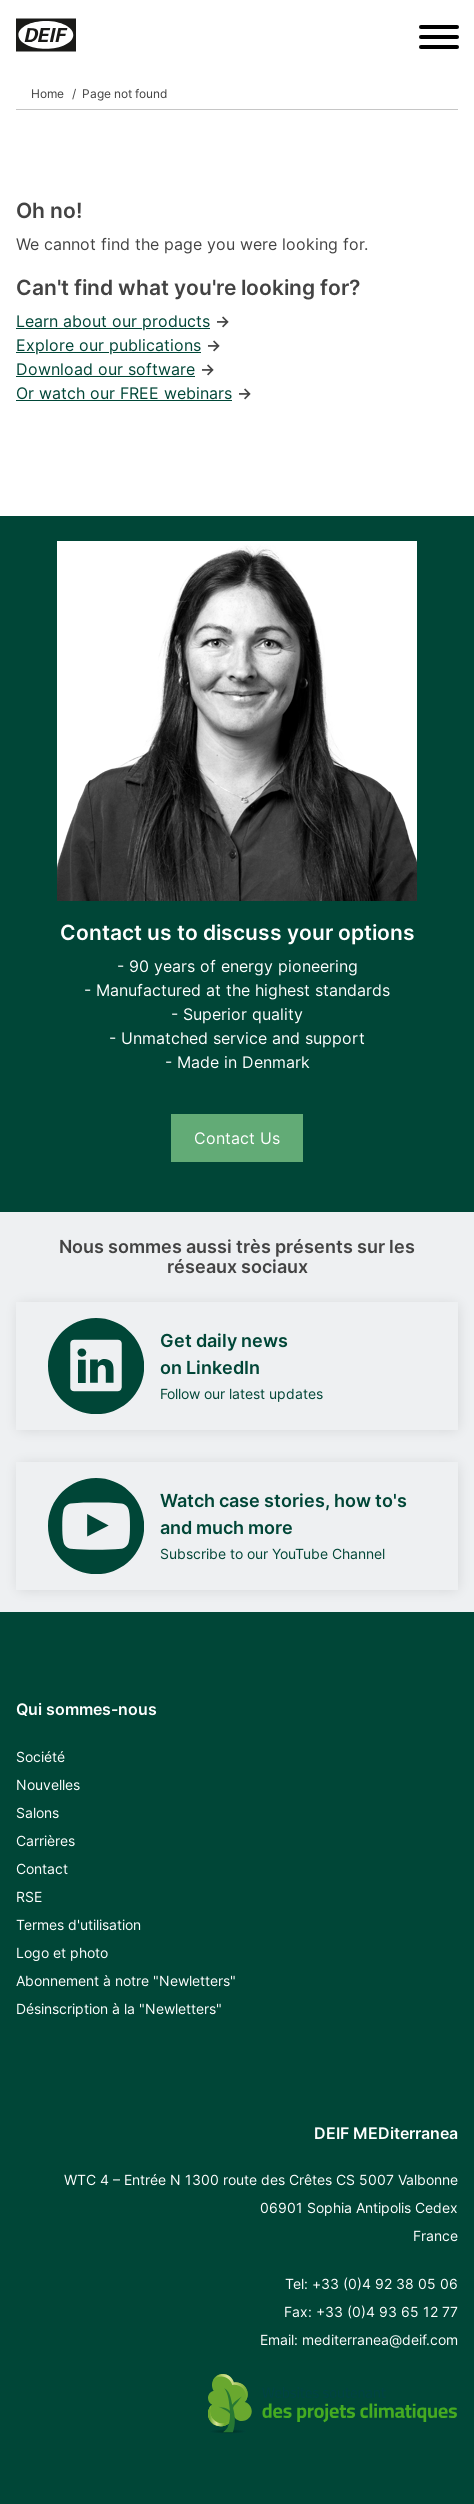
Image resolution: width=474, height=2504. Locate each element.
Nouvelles (48, 1784)
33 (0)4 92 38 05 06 (389, 2283)
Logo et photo (62, 1952)
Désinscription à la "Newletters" (119, 2008)
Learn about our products (113, 321)
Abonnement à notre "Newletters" (126, 1980)
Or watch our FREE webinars (124, 393)
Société (40, 1756)
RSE (29, 1896)
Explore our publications (108, 345)
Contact (42, 1868)
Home (47, 93)
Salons (37, 1812)
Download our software (105, 369)
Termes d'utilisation (78, 1924)
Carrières (45, 1840)
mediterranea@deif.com (380, 2339)
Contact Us (237, 1138)
